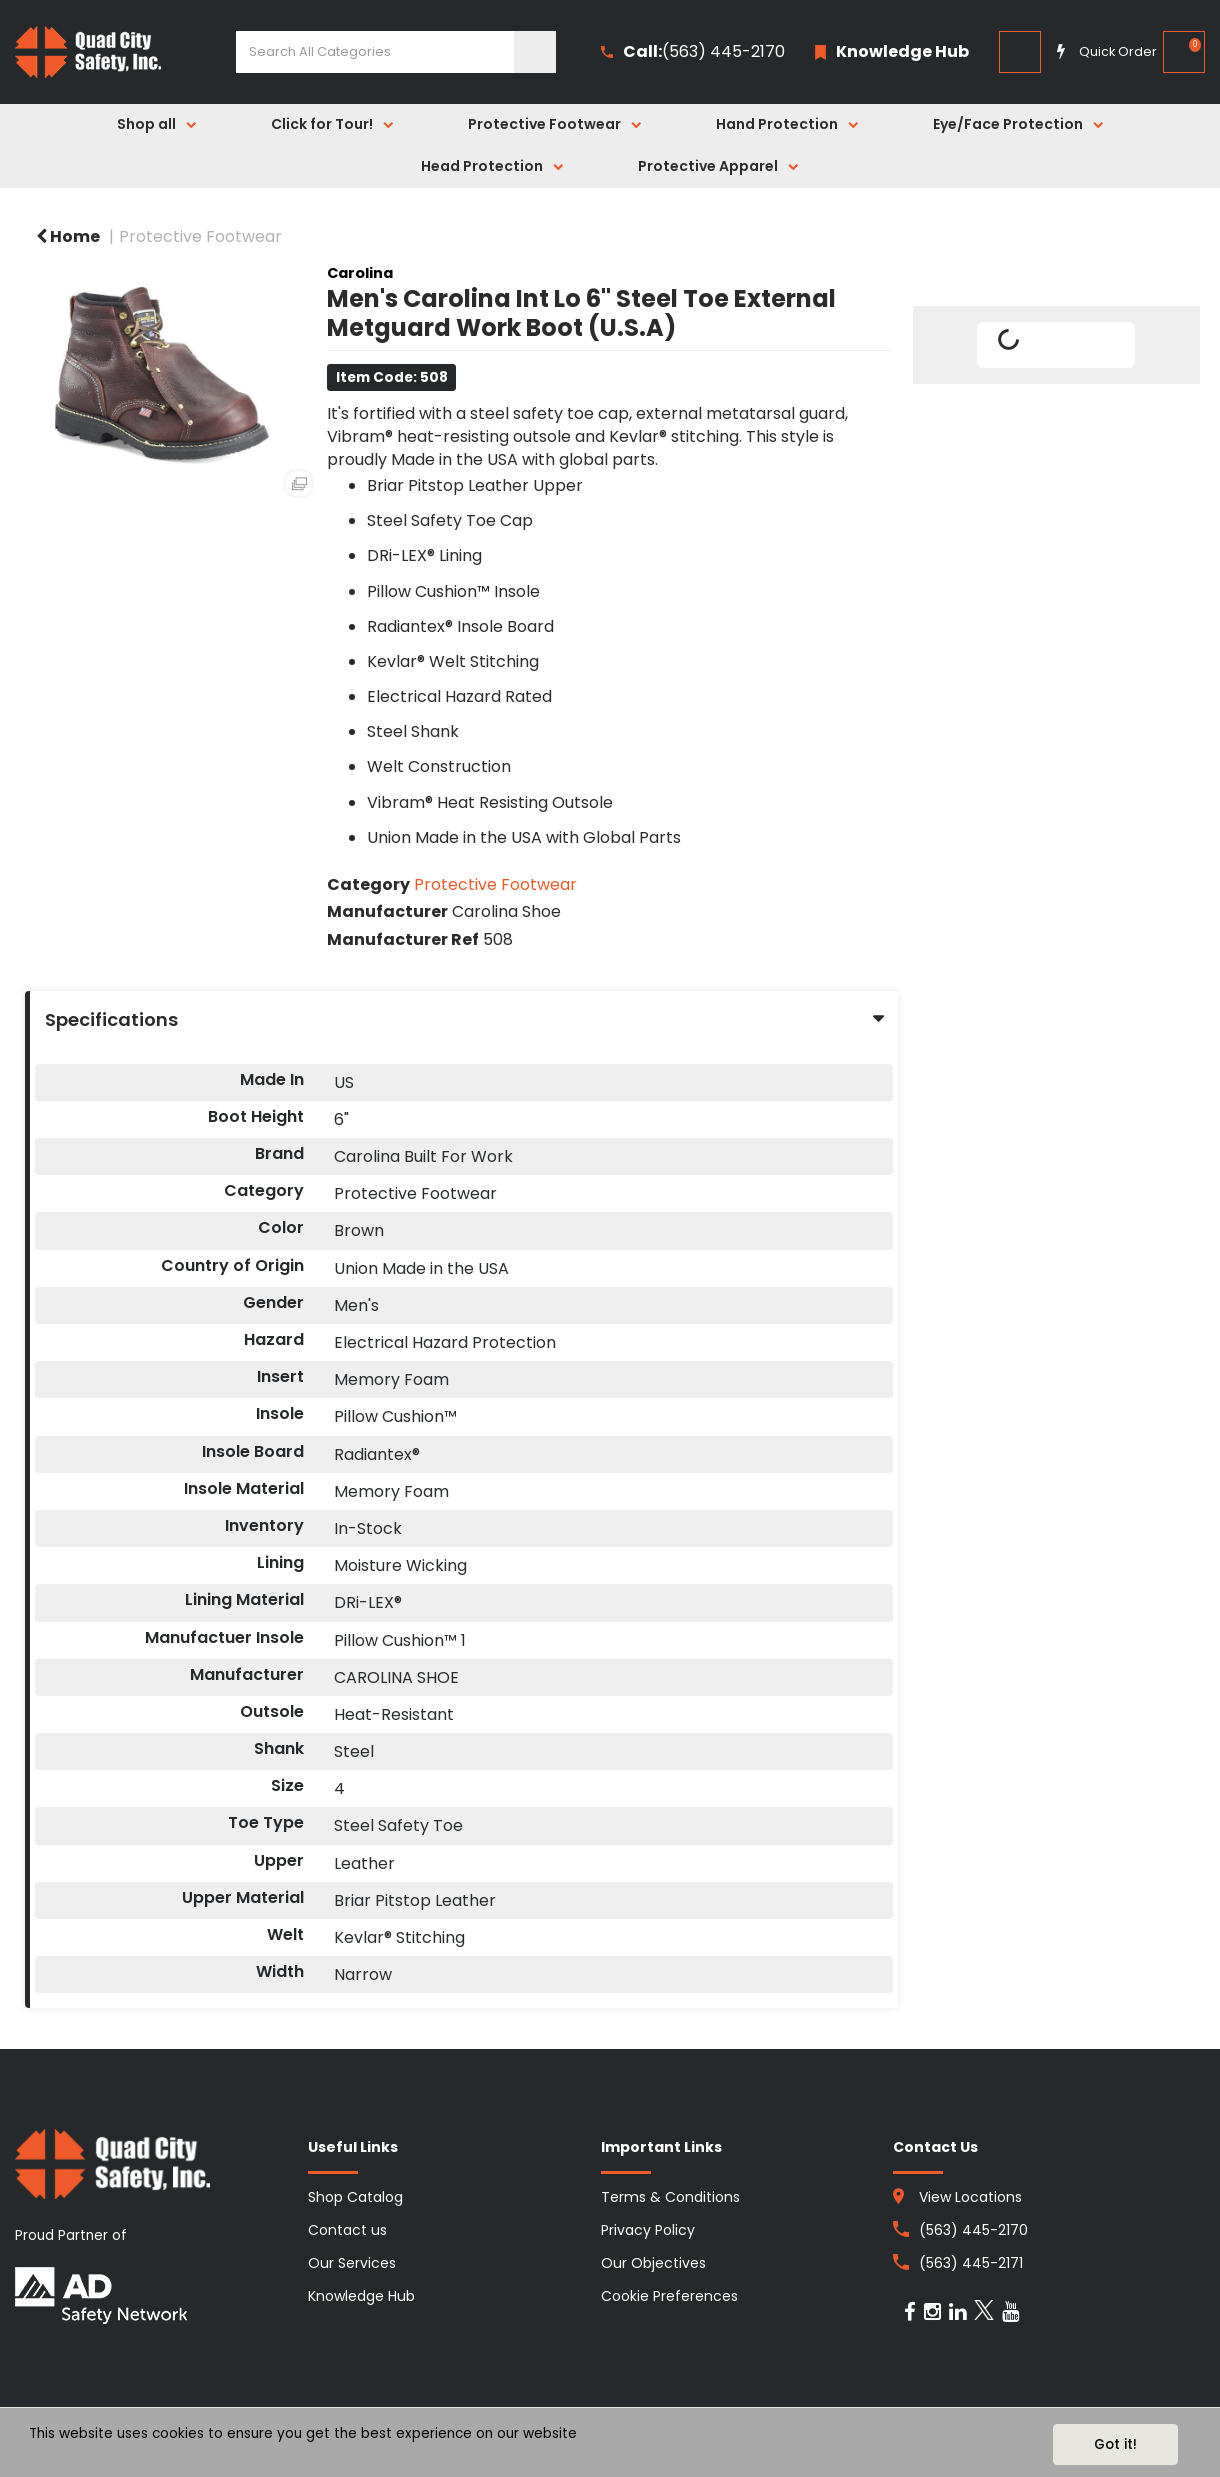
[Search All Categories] (396, 52)
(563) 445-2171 (971, 2263)
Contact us (347, 2230)
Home (68, 236)
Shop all (146, 124)
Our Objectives (653, 2263)
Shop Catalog (355, 2197)
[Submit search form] (535, 52)
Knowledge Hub (361, 2296)
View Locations (970, 2197)
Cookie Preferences (669, 2296)
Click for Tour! (322, 124)
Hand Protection (777, 124)
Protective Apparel (708, 166)
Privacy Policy (648, 2230)
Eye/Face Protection (1008, 124)
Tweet (1056, 407)
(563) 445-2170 (693, 52)
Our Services (352, 2263)
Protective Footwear (544, 124)
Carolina (360, 273)
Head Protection (482, 166)
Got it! (1115, 2444)
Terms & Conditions (670, 2197)
